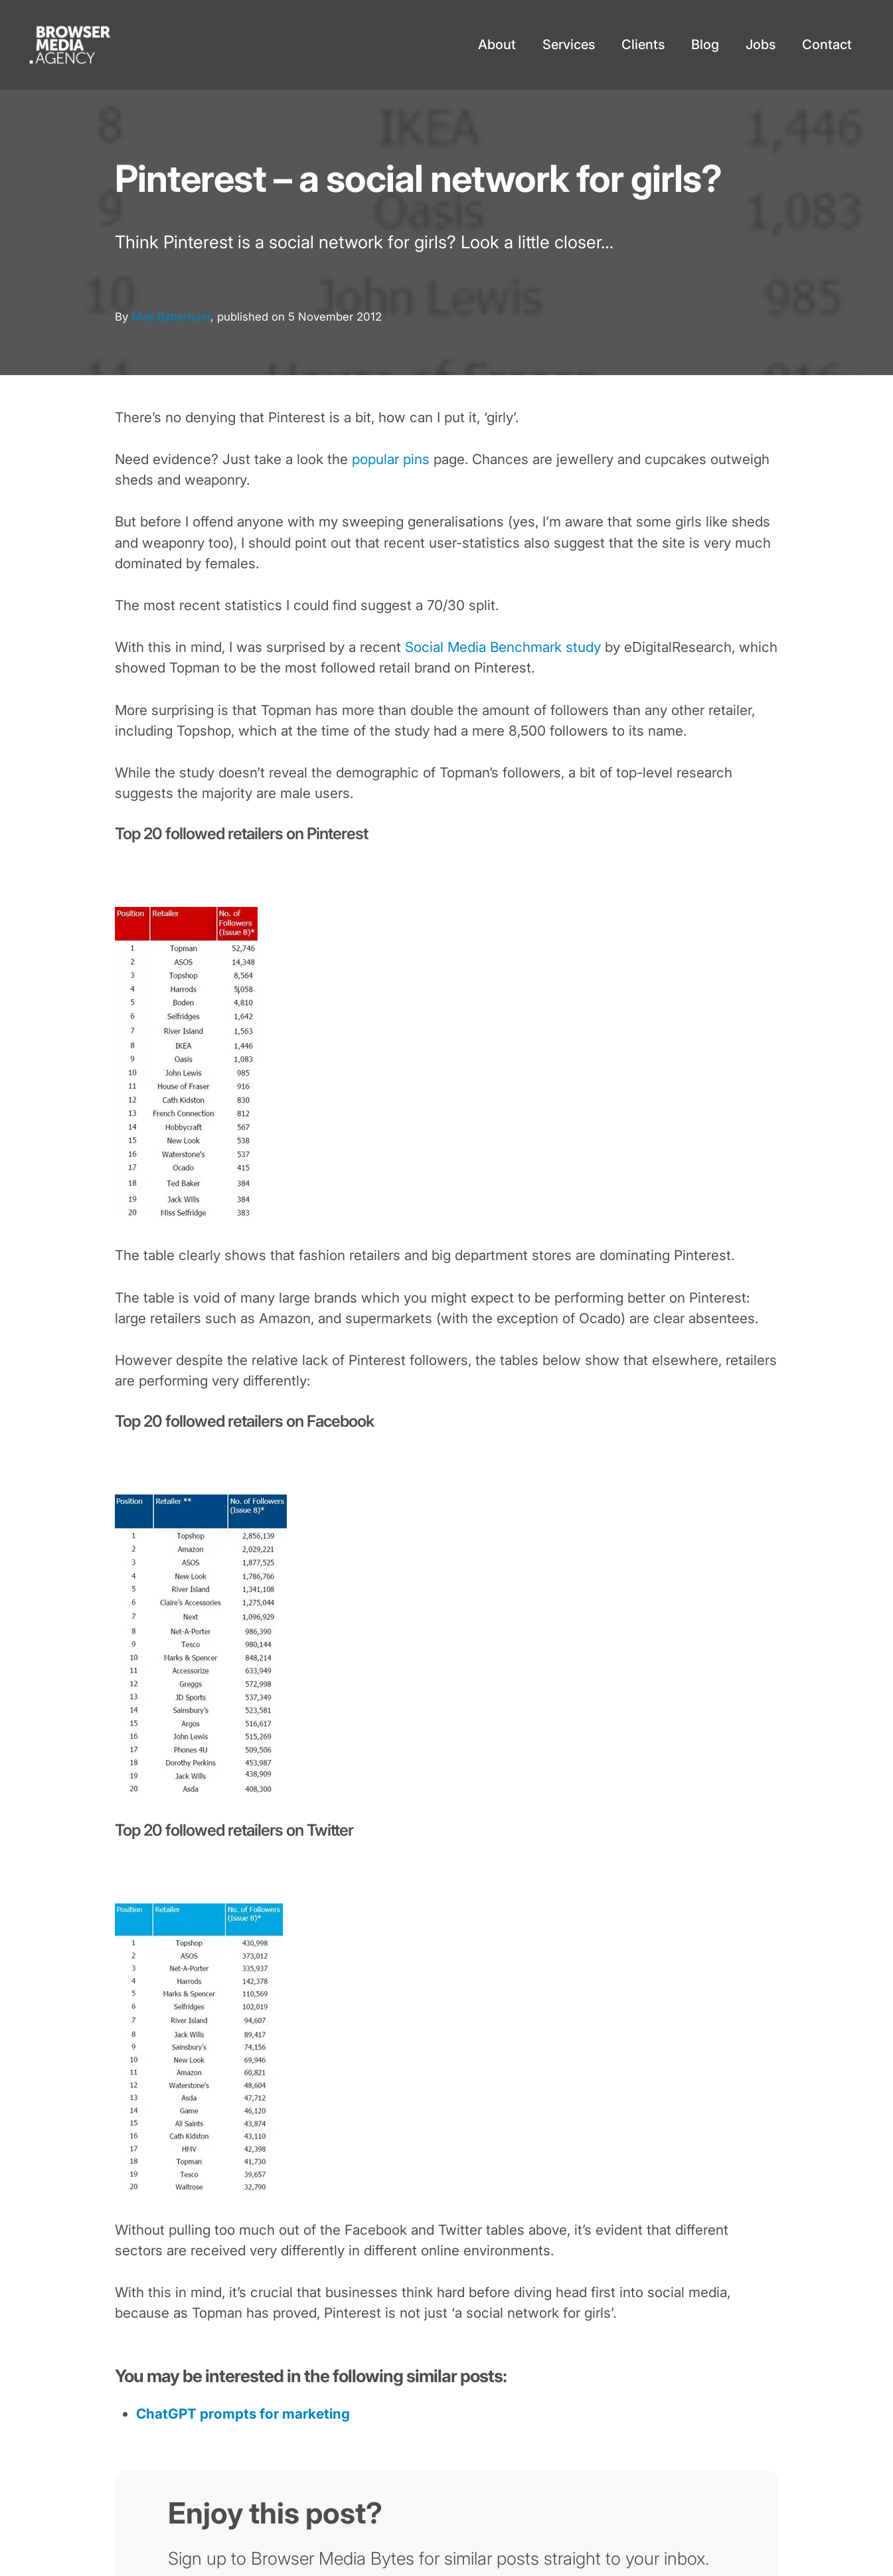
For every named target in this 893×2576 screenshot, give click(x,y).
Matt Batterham (170, 316)
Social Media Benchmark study (503, 647)
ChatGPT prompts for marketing (243, 2413)
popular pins (391, 459)
